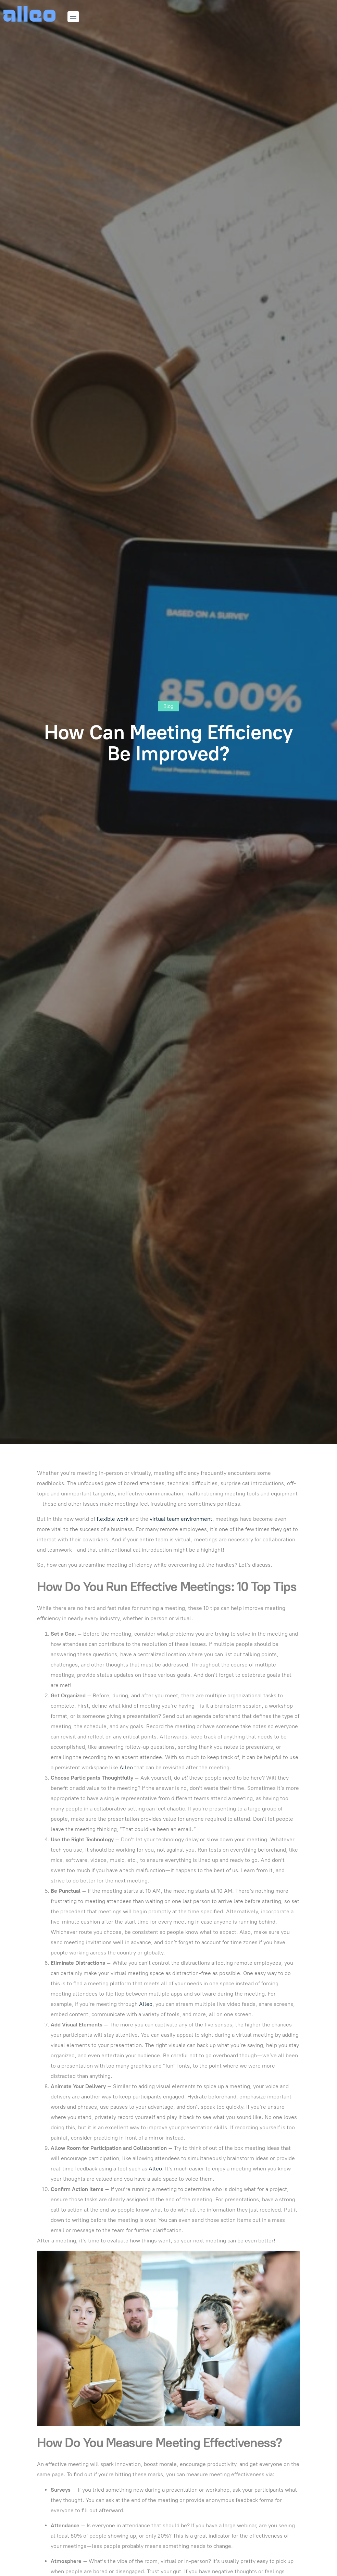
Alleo (126, 1767)
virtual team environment (181, 1519)
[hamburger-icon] (73, 16)
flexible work (112, 1519)
